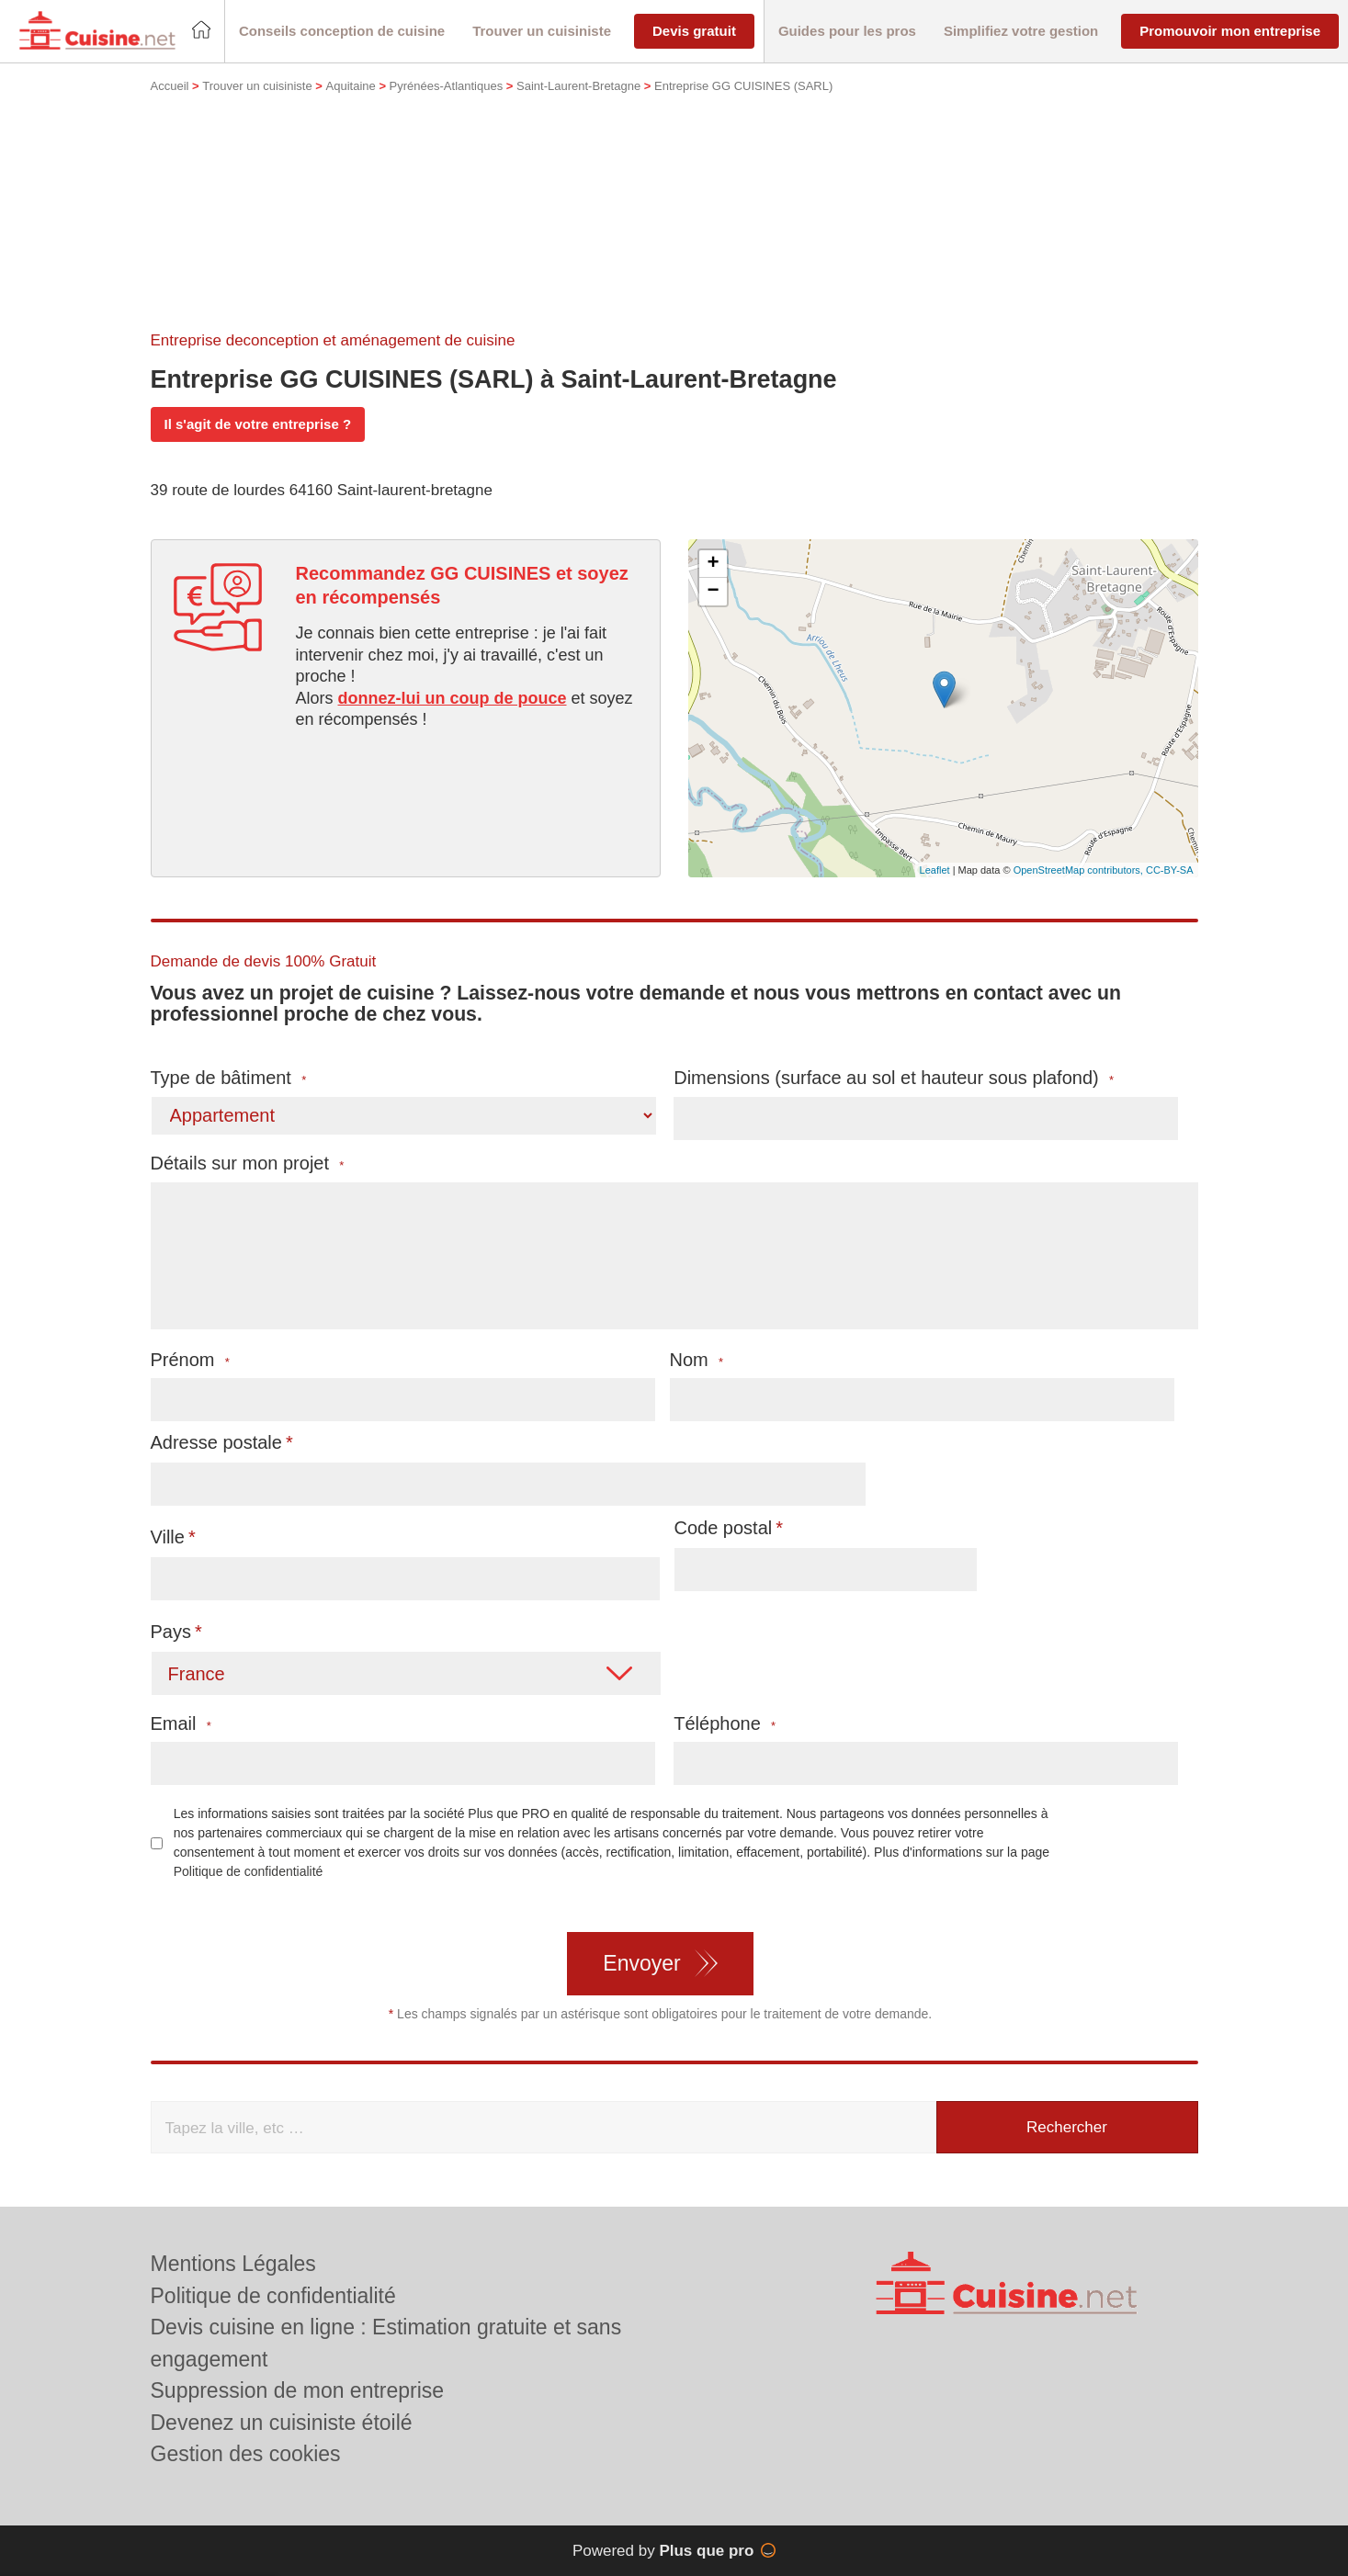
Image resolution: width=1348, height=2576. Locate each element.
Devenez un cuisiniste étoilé (282, 2423)
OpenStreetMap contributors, (1080, 870)
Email (181, 1723)
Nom (697, 1360)
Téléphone (725, 1723)
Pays (171, 1631)
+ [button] (713, 564)
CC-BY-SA (1170, 870)
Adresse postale (216, 1442)
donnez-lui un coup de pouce (452, 698)
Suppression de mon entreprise (298, 2390)
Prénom (190, 1360)
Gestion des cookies (246, 2454)
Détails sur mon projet (248, 1163)
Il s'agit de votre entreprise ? (258, 424)
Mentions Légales (233, 2264)
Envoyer (641, 1963)
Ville (168, 1537)
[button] (342, 32)
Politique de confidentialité (248, 1871)
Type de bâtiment (229, 1078)
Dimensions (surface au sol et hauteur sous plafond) (894, 1078)
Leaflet (935, 870)
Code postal (723, 1528)
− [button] (713, 591)
